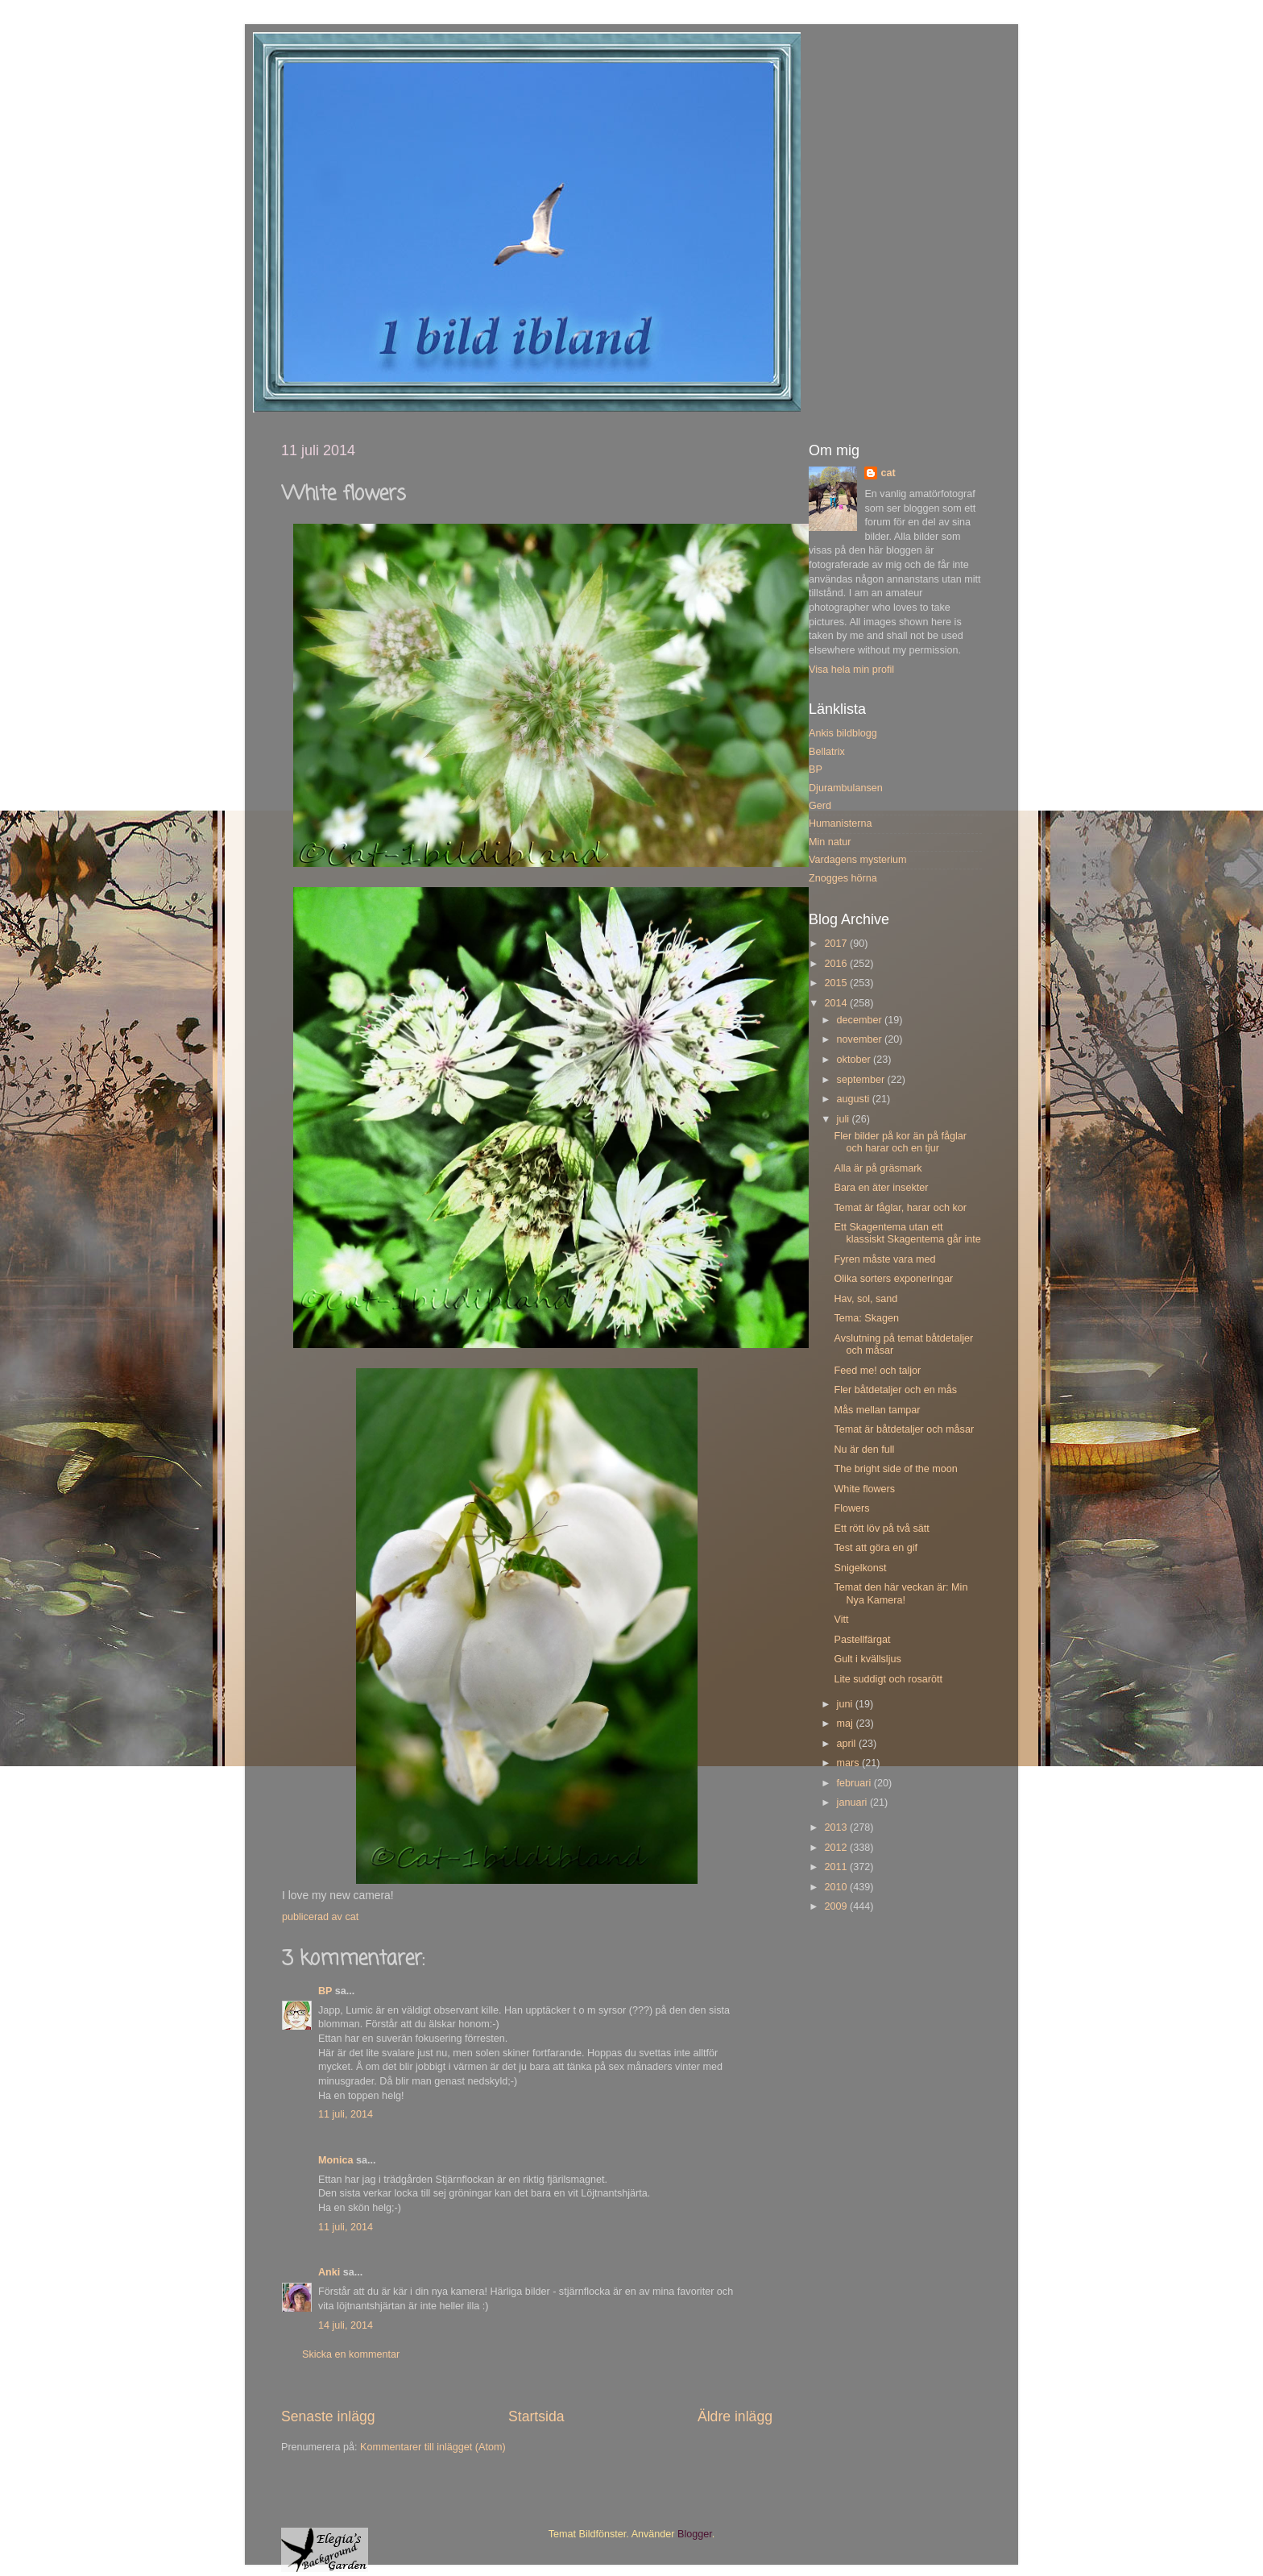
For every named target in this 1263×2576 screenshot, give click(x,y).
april (848, 1743)
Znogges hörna (843, 878)
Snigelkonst (860, 1568)
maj (846, 1723)
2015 (837, 983)
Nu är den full (864, 1449)
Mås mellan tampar (877, 1410)
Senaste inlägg (328, 2416)
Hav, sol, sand (865, 1299)
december (861, 1020)
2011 (837, 1867)
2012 (837, 1847)
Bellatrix (827, 751)
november (861, 1039)
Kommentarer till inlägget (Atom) (433, 2447)
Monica (335, 2160)
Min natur (830, 842)
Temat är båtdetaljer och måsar (904, 1429)
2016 (837, 963)
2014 (837, 1003)
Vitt (841, 1619)
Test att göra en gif (875, 1547)
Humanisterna (840, 823)
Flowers (851, 1508)
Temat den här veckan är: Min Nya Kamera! (900, 1593)
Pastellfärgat (862, 1639)
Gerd (820, 805)
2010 (837, 1887)
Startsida (536, 2416)
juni (846, 1704)
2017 (837, 943)
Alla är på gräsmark (877, 1168)
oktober (855, 1059)
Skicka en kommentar (351, 2354)
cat (887, 473)
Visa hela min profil (851, 669)
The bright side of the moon (895, 1469)
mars (849, 1763)
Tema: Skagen (866, 1318)
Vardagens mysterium (858, 859)
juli (844, 1119)
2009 (837, 1906)
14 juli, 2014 (345, 2325)
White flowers (864, 1489)
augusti (854, 1099)
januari (853, 1802)
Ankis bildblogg (843, 733)
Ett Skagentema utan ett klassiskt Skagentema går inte (907, 1233)
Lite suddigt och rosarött (888, 1679)
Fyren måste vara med (884, 1259)
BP (325, 1991)
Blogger (694, 2534)
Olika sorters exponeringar (893, 1278)
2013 (837, 1827)
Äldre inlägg (735, 2416)
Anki (329, 2272)
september (862, 1079)
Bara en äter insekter (881, 1187)
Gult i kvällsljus (867, 1659)
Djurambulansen (846, 788)
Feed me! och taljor (877, 1370)
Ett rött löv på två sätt (881, 1528)
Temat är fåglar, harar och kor (900, 1207)
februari (855, 1783)
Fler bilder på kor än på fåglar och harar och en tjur (900, 1142)
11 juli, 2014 (345, 2114)
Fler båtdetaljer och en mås (895, 1390)
